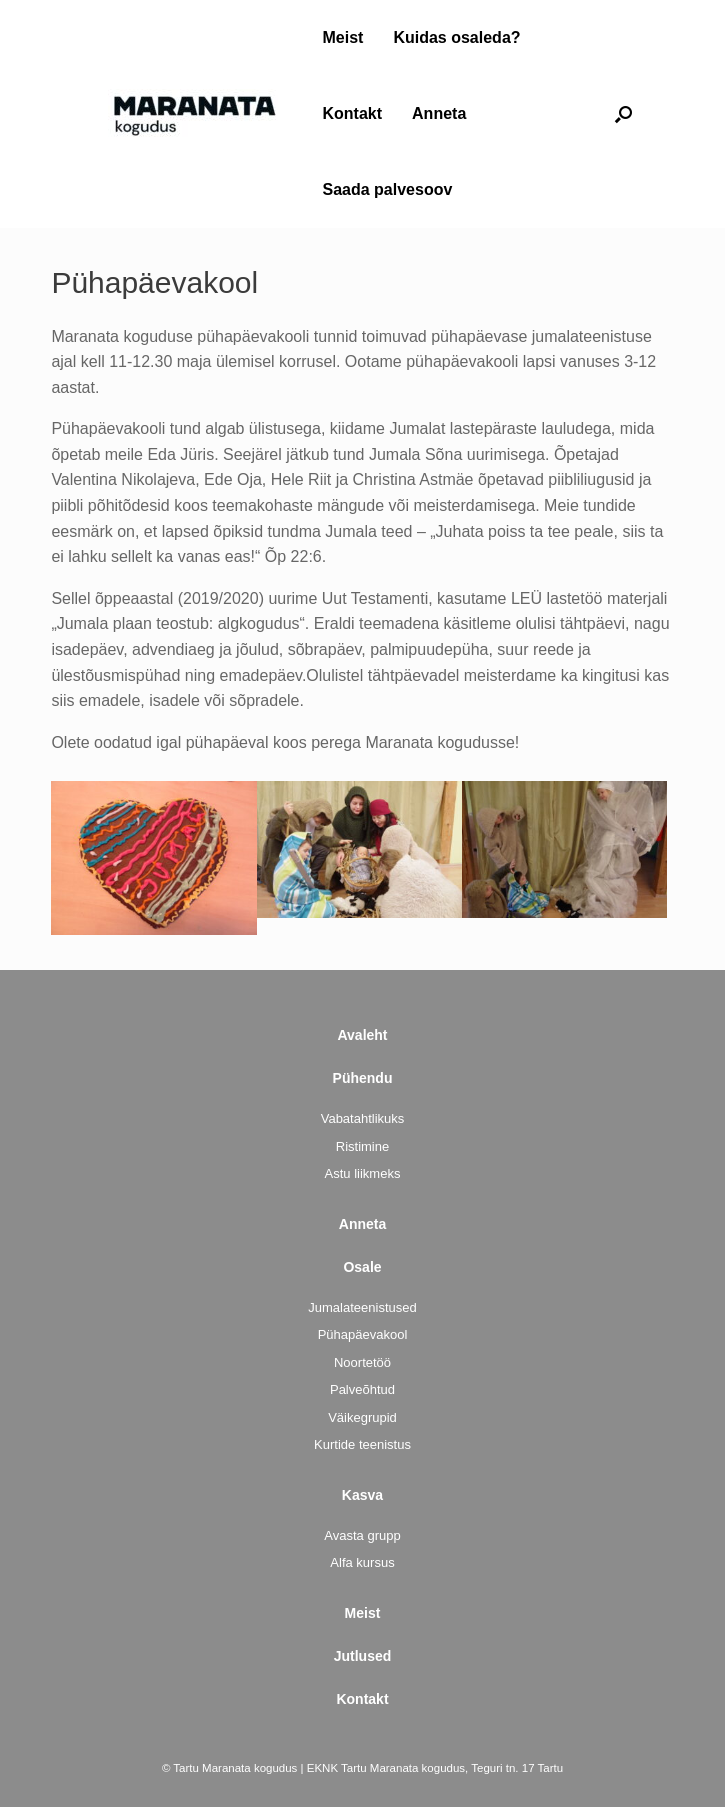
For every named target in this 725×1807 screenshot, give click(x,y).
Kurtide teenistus (362, 1444)
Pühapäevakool (363, 1334)
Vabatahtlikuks (363, 1118)
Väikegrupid (362, 1417)
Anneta (439, 113)
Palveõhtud (362, 1389)
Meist (343, 37)
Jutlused (363, 1656)
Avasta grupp (362, 1535)
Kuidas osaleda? (456, 37)
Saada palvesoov (388, 189)
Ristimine (362, 1146)
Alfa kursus (362, 1562)
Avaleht (362, 1035)
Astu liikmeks (363, 1173)
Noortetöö (362, 1362)
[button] (623, 114)
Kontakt (353, 113)
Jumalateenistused (362, 1307)
